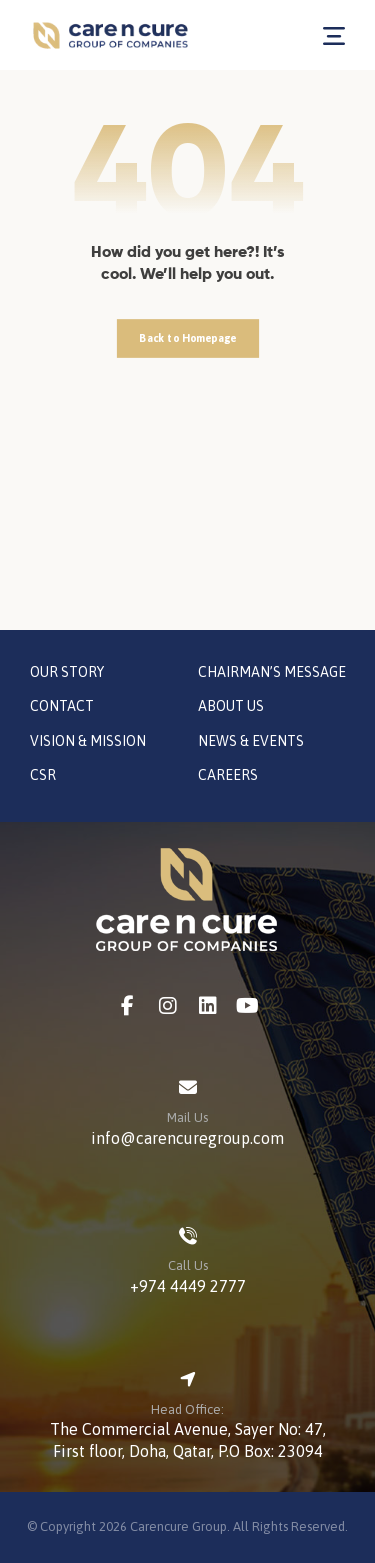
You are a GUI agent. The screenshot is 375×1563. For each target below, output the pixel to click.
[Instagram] (168, 1006)
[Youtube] (248, 1006)
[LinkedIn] (208, 1006)
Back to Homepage (187, 337)
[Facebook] (128, 1006)
